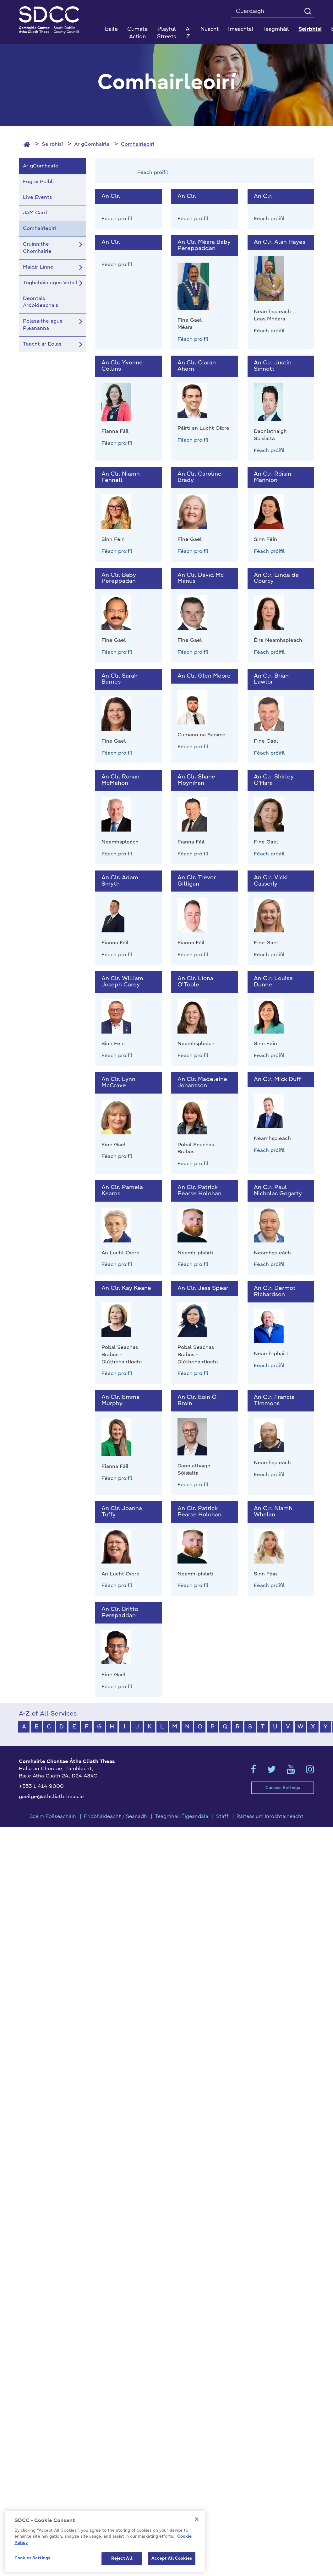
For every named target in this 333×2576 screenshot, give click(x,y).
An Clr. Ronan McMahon (120, 780)
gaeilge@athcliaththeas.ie (51, 1796)
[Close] (197, 2549)
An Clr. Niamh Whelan (273, 1512)
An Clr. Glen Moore (204, 676)
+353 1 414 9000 (41, 1786)
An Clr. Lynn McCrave (118, 1083)
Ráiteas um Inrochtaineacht (270, 1816)
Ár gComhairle (92, 144)
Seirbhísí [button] (310, 29)
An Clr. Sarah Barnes (119, 679)
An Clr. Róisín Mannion (272, 477)
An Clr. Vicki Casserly (271, 881)
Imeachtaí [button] (240, 29)
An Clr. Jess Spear (202, 1288)
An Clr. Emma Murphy (120, 1400)
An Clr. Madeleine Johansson (202, 1083)
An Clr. (110, 196)
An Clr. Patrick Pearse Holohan (199, 1191)
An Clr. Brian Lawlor (271, 679)
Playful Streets (166, 33)
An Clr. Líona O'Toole (195, 982)
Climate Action (137, 33)
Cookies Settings (282, 1788)
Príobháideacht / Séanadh (115, 1816)
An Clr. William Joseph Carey (122, 982)
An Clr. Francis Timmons (274, 1400)
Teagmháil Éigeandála (181, 1816)
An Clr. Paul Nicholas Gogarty (278, 1191)
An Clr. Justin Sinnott (273, 366)
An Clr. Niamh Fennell (120, 477)
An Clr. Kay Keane (126, 1288)
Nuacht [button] (209, 29)
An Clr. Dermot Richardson (275, 1291)
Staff (222, 1816)
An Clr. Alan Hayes (279, 242)
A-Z (188, 33)
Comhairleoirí (137, 144)
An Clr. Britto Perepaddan (119, 1612)
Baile (111, 29)
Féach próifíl (152, 172)
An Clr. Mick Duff (277, 1079)
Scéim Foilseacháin (53, 1816)
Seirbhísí (52, 144)
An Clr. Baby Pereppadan (118, 578)
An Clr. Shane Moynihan (196, 780)
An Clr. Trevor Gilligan (196, 881)
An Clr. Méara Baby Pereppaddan (204, 245)
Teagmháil (275, 29)
